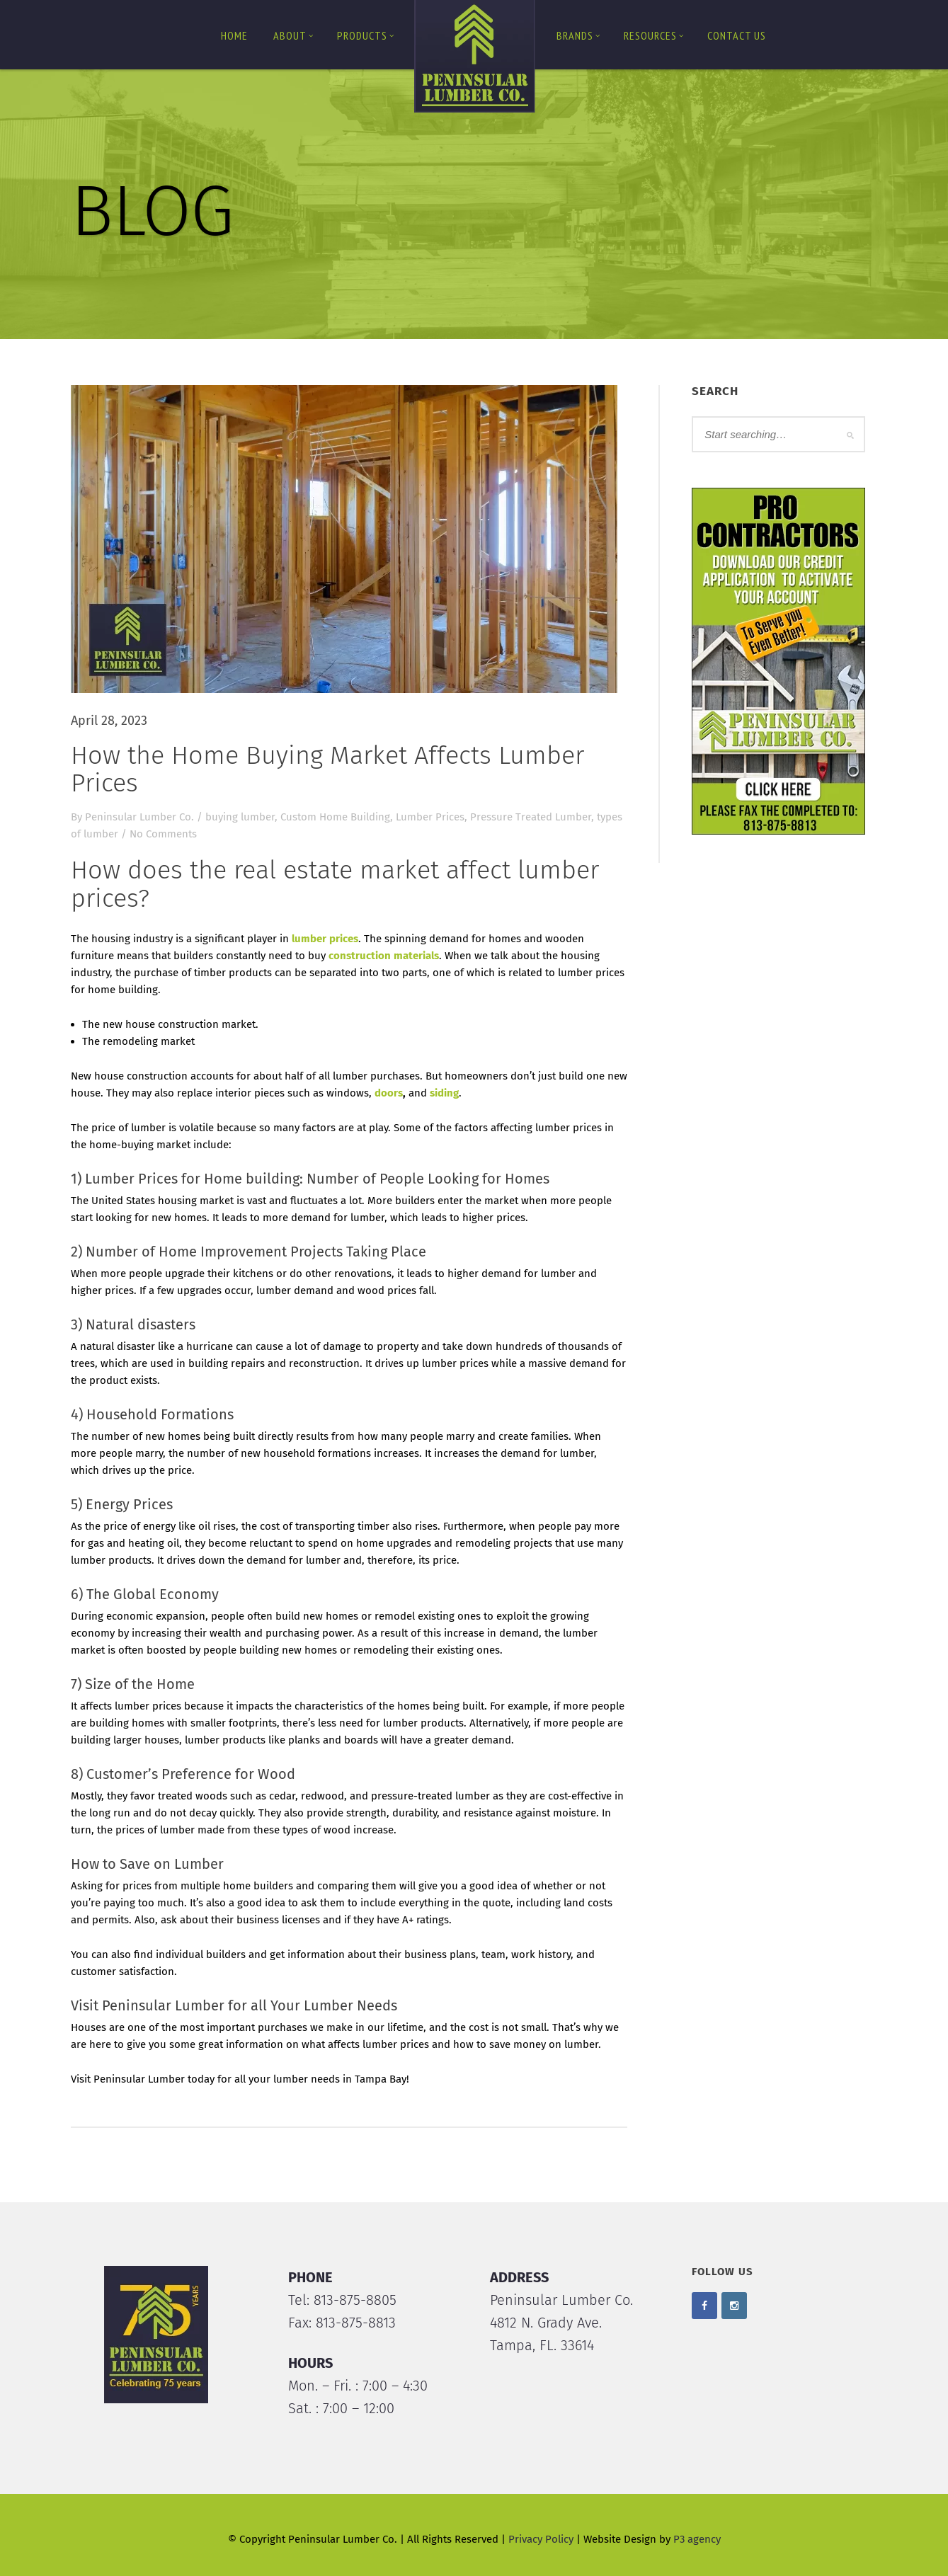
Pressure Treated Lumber (530, 817)
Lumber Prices (430, 817)
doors (389, 1093)
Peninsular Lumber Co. (139, 817)
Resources (654, 35)
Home (234, 35)
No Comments (163, 834)
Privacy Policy (540, 2539)
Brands (578, 35)
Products (365, 35)
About (293, 35)
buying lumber (240, 817)
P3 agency (697, 2539)
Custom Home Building (335, 817)
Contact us (736, 35)
